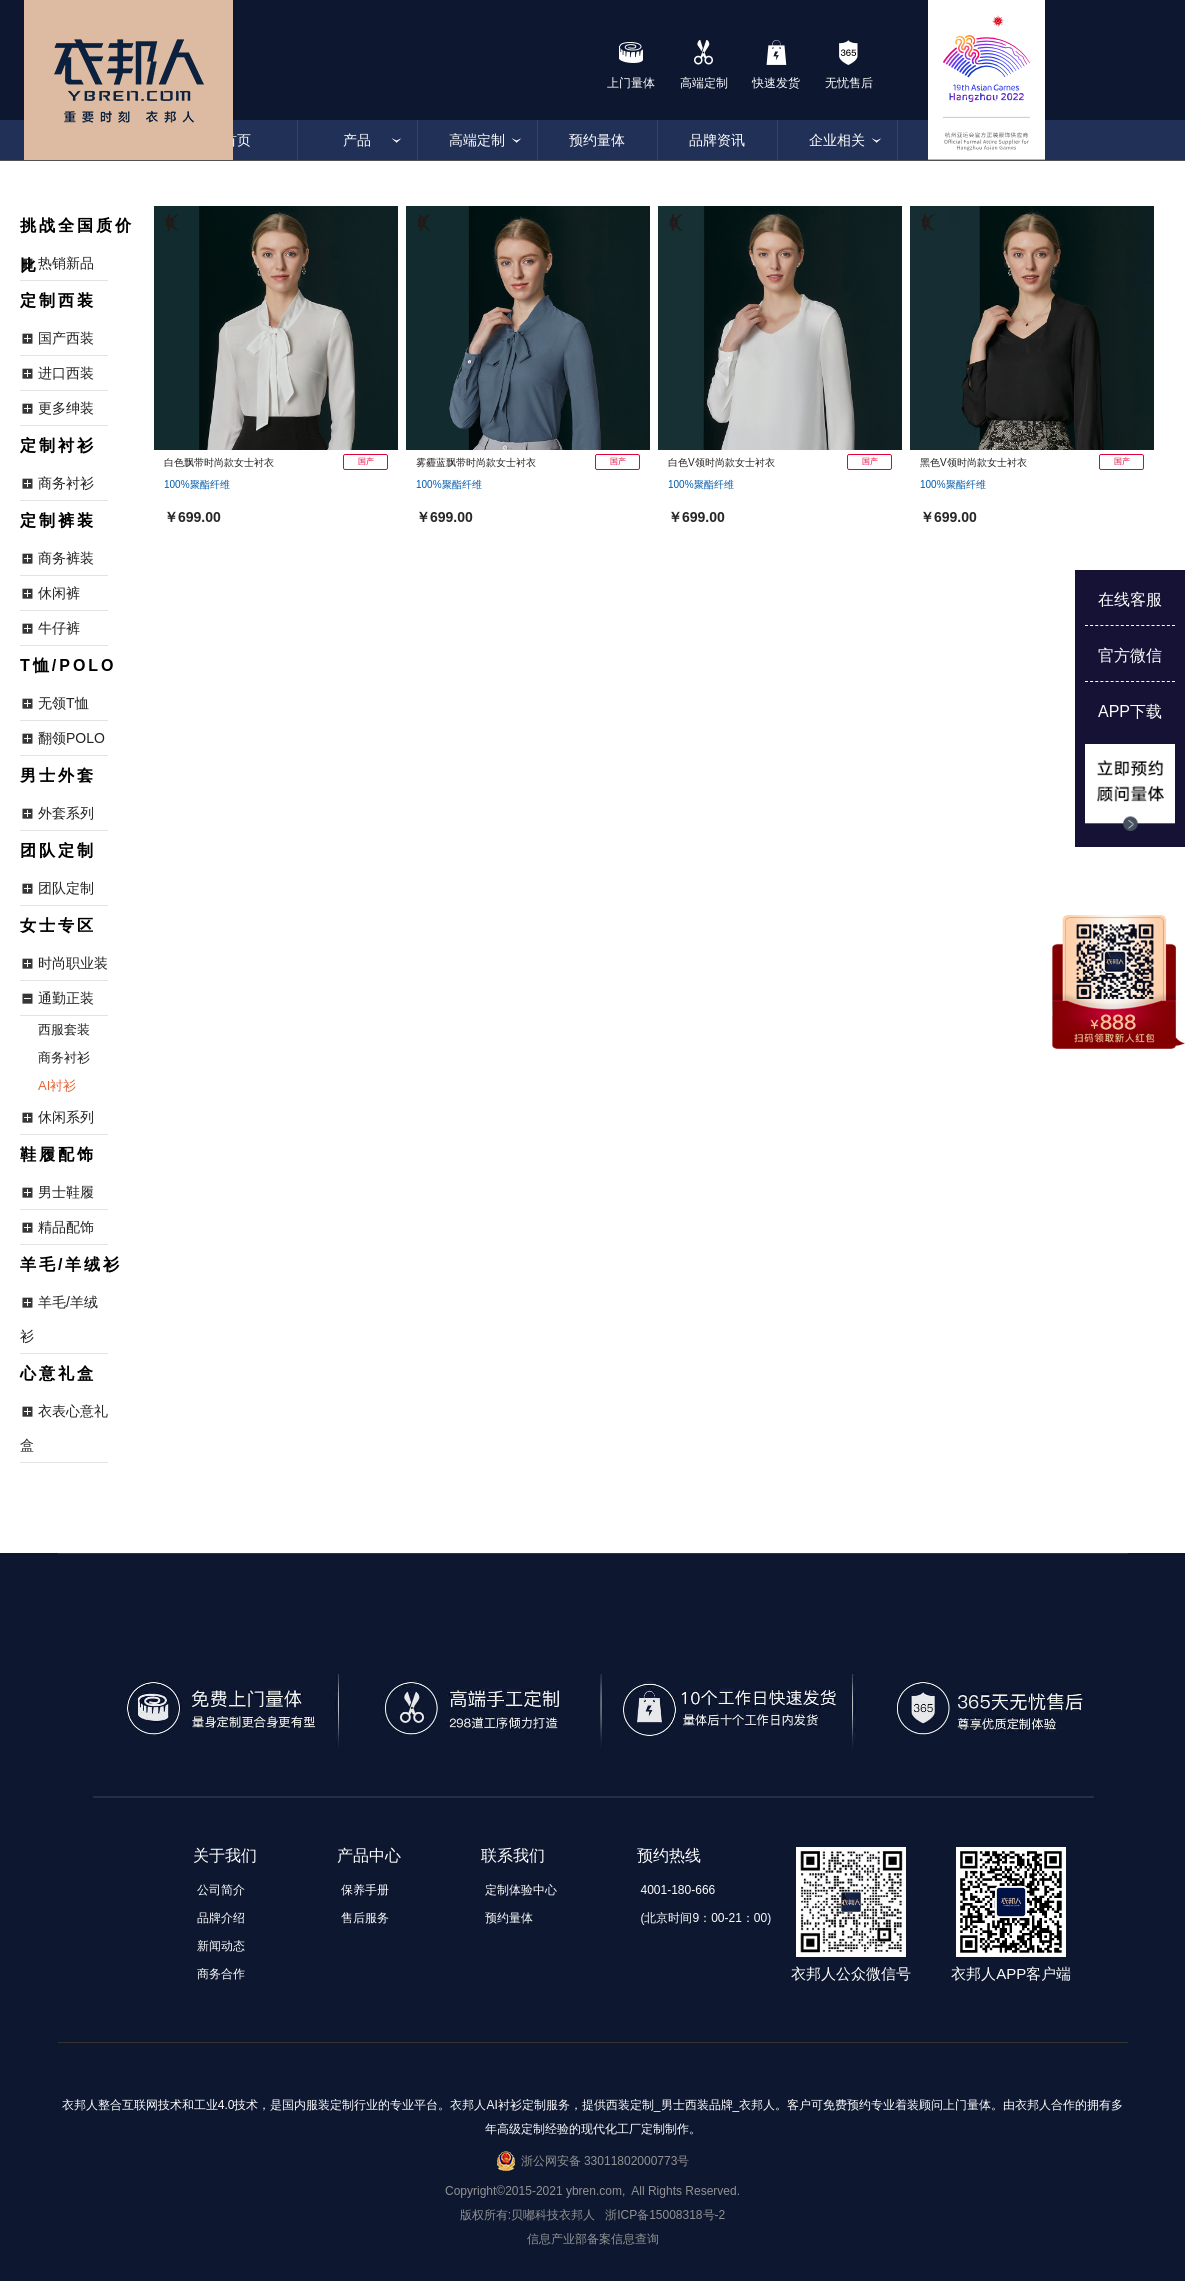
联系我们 (513, 1855)
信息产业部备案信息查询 (593, 2239)
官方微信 (1130, 655)
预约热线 (669, 1855)
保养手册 (365, 1890)
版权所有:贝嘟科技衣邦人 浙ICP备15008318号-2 (592, 2215)
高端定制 (477, 140)
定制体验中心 (521, 1890)
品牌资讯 (717, 140)
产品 (357, 140)
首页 (237, 140)
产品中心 (369, 1855)
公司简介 (221, 1890)
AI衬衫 (57, 1085)
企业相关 (837, 140)
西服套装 (64, 1029)
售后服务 (365, 1918)
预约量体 (597, 140)
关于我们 (225, 1855)
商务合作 (221, 1974)
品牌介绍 (221, 1918)
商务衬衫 (64, 1057)
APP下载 (1130, 711)
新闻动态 (221, 1946)
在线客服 (1130, 599)
